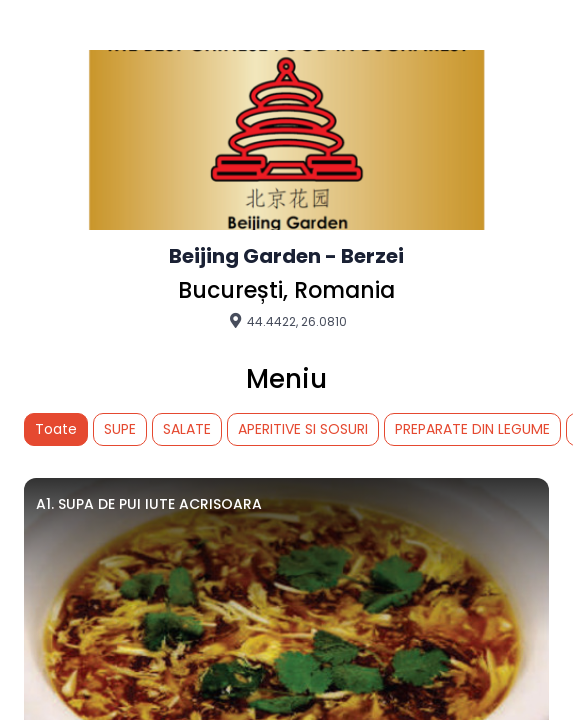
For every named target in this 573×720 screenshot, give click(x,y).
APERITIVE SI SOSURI (303, 429)
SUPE (120, 429)
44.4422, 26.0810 (287, 321)
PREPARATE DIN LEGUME (472, 429)
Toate (56, 429)
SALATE (187, 429)
